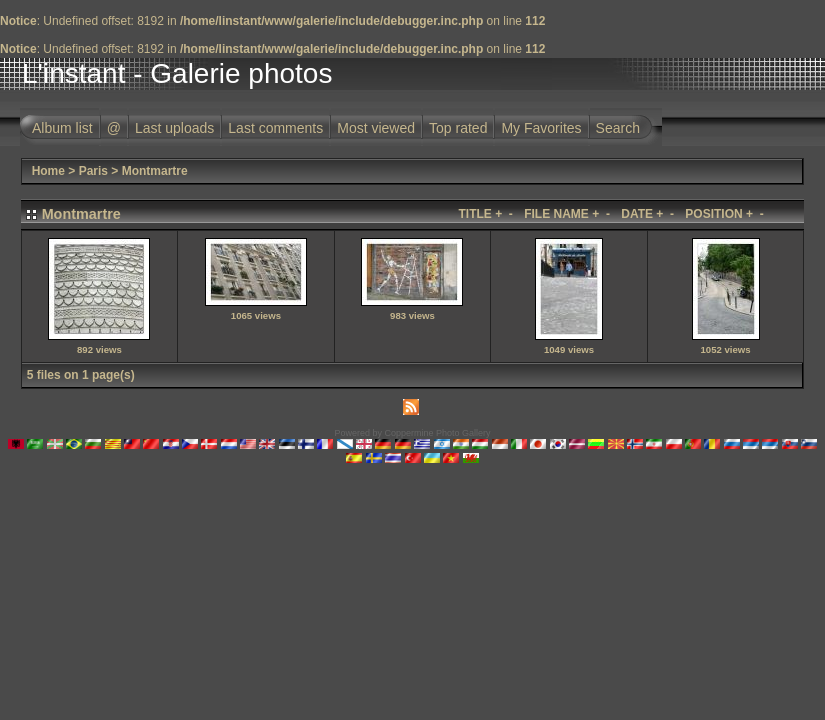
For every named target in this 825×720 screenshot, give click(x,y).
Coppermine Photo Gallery (437, 433)
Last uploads (174, 128)
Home (48, 171)
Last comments (275, 128)
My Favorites (541, 128)
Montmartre (155, 171)
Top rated (458, 128)
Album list (62, 128)
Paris (93, 171)
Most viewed (376, 128)
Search (618, 128)
